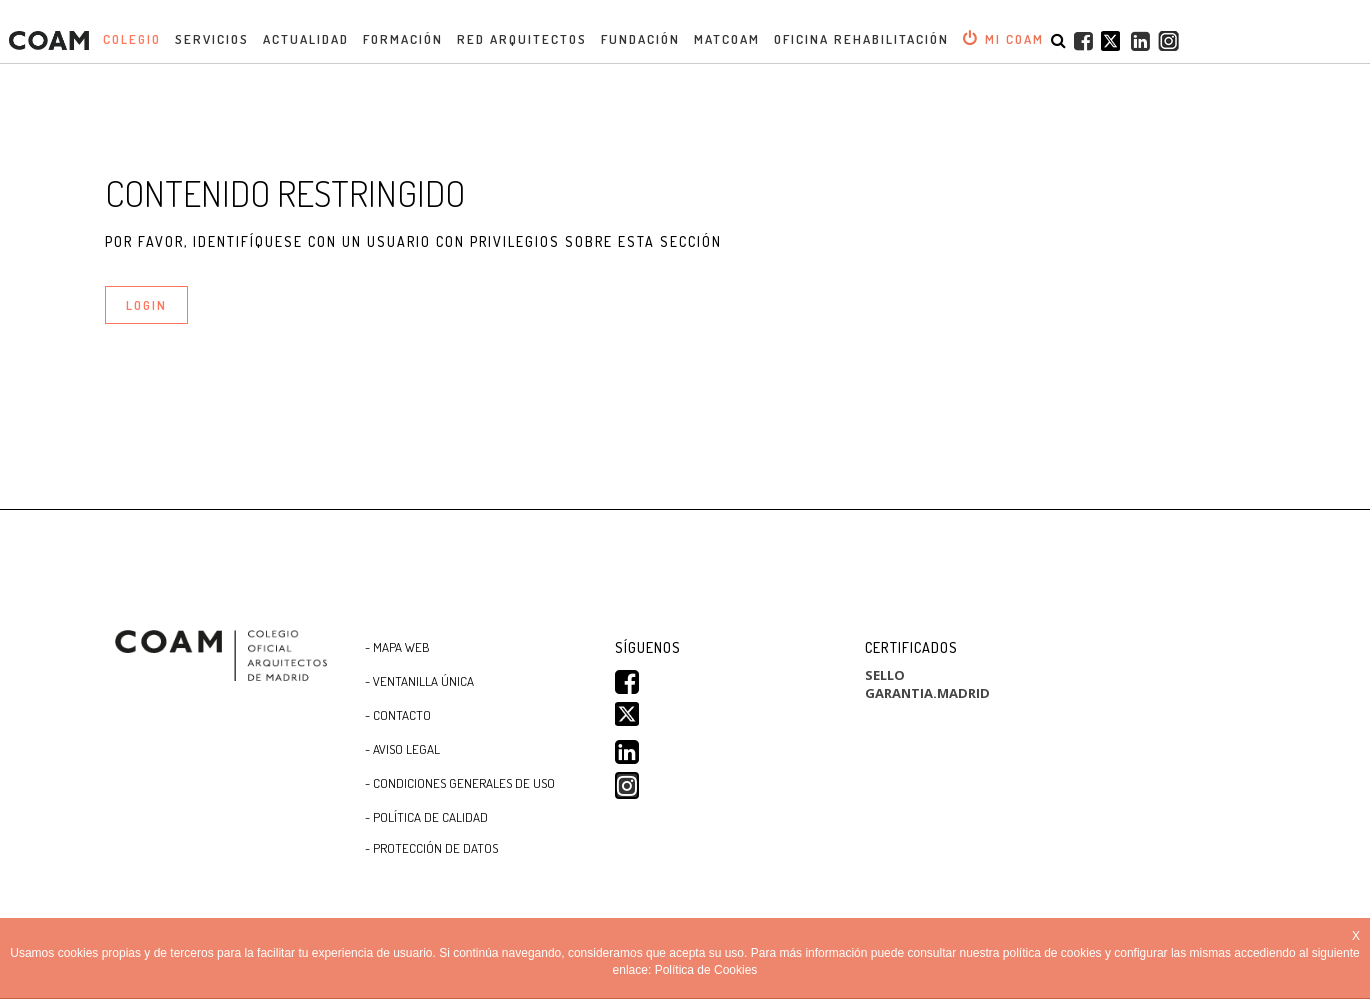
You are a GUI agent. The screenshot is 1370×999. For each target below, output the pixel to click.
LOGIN (146, 305)
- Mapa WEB (397, 647)
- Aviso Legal (402, 749)
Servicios (212, 39)
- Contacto (398, 715)
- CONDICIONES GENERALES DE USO (460, 783)
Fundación (640, 39)
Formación (403, 39)
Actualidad (306, 39)
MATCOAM (727, 39)
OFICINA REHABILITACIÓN (861, 39)
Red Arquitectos (522, 39)
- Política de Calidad (426, 817)
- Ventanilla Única (419, 681)
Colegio (132, 39)
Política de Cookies (706, 970)
